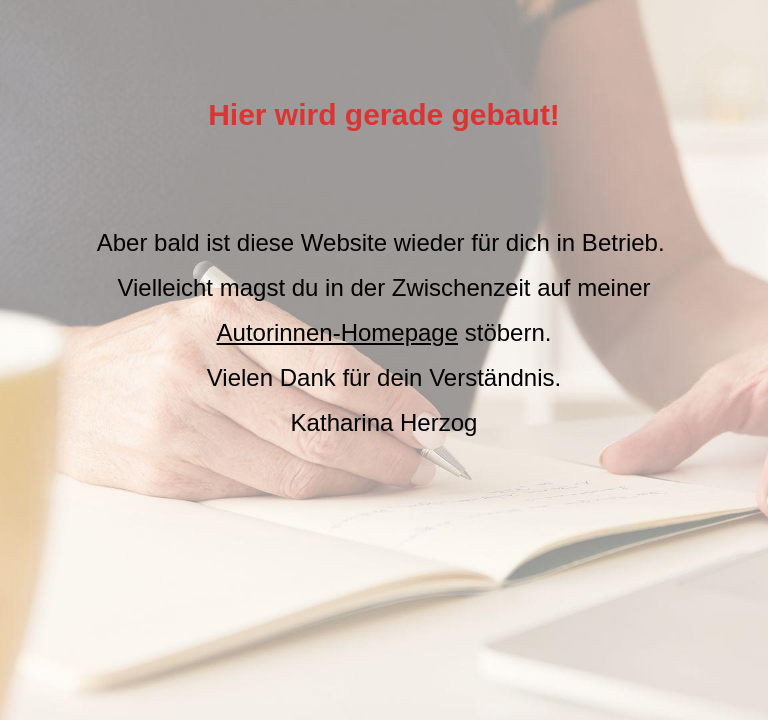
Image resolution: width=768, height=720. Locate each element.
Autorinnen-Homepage (338, 332)
